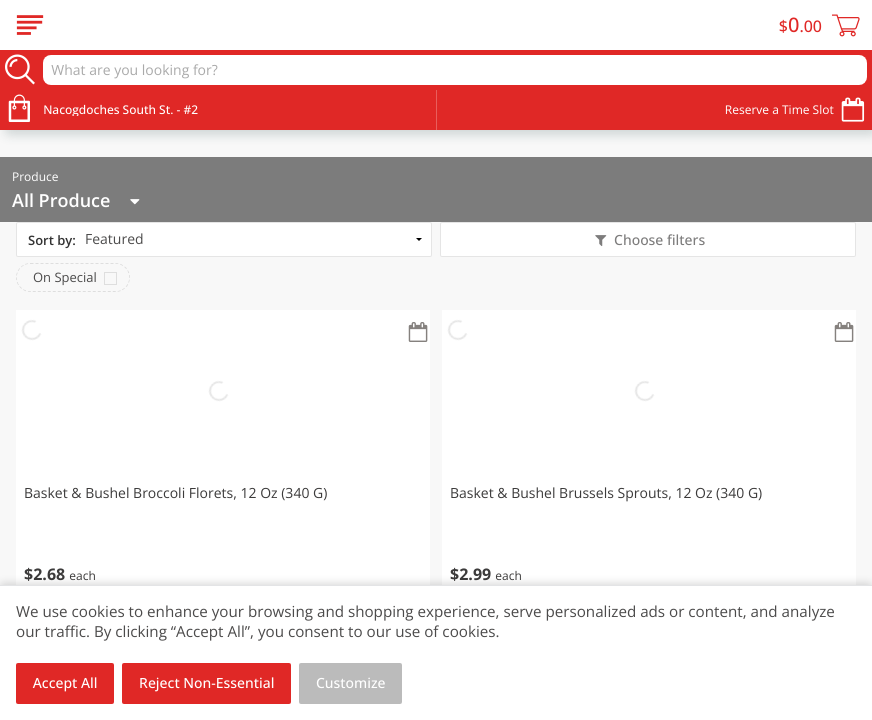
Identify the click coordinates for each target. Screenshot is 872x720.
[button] (223, 460)
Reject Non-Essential (206, 683)
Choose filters (657, 240)
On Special (65, 277)
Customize (351, 683)
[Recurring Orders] (418, 333)
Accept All (65, 683)
